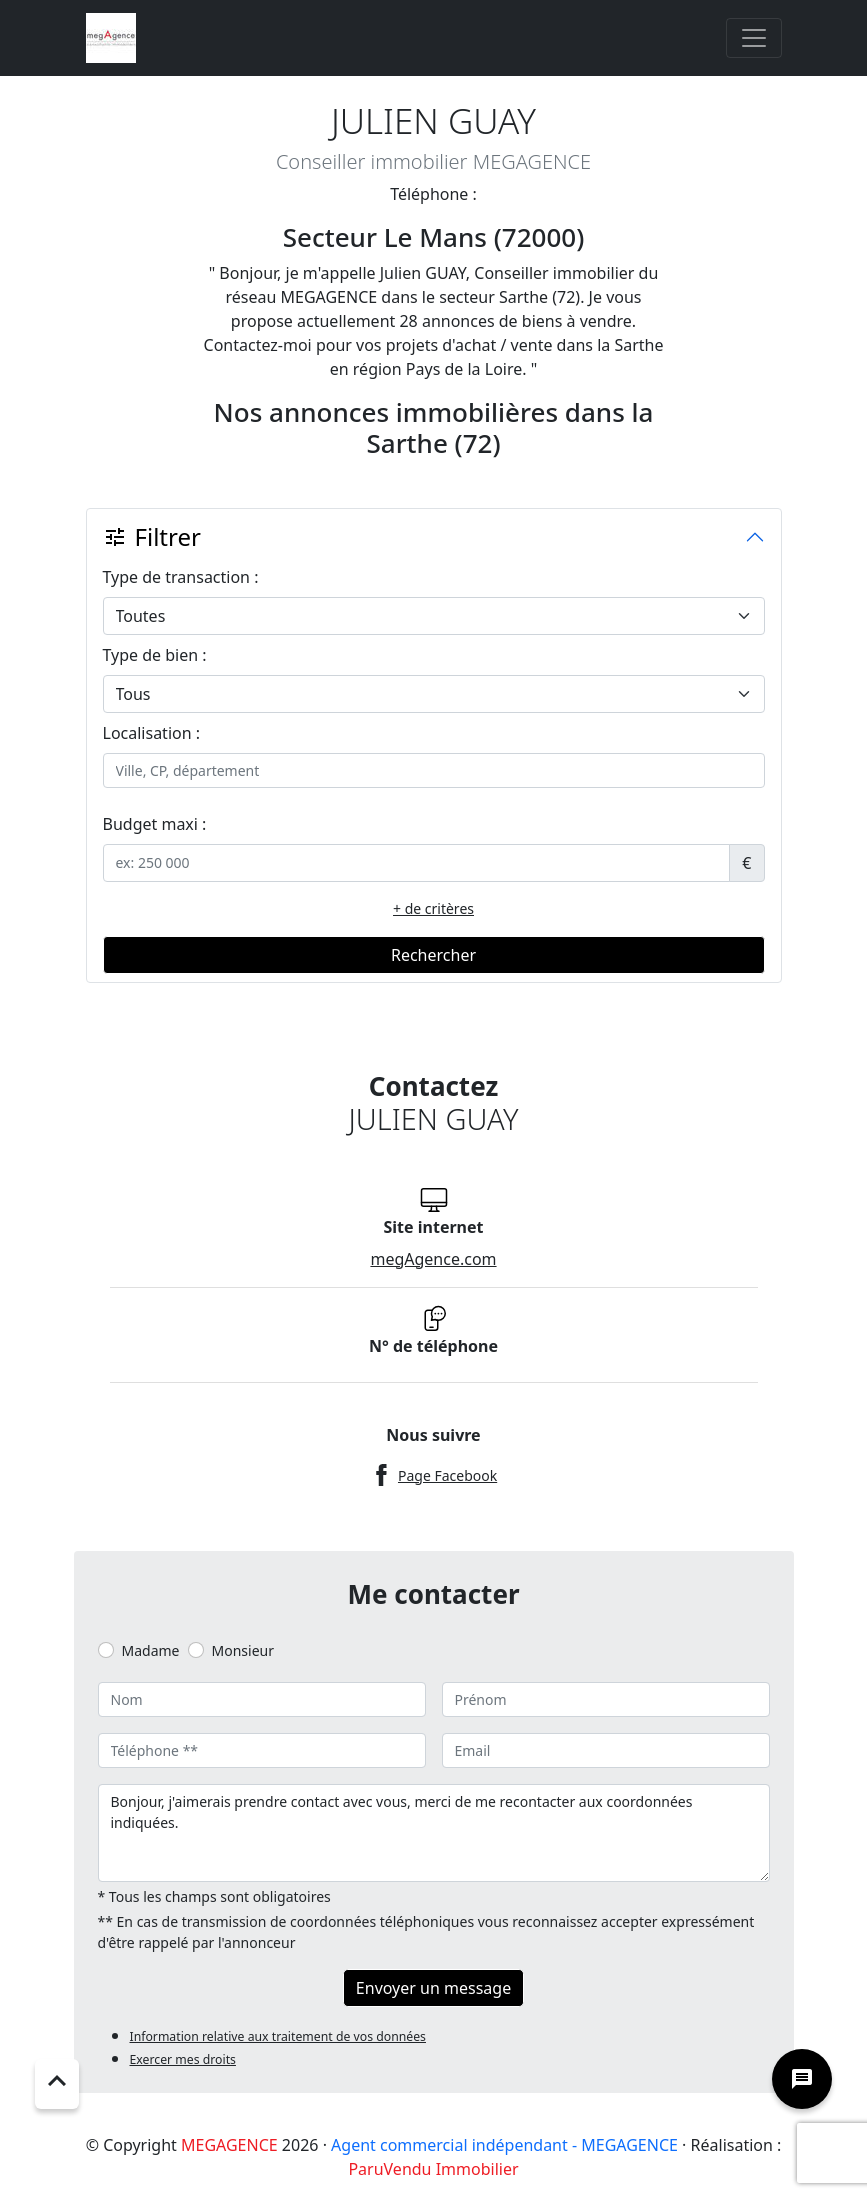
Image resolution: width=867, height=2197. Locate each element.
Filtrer (152, 536)
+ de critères (433, 908)
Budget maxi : (155, 824)
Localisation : (152, 733)
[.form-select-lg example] (434, 616)
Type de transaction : (181, 577)
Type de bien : (155, 655)
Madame (151, 1650)
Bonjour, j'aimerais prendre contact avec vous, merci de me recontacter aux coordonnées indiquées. (434, 1833)
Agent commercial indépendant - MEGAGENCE (504, 2145)
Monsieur (243, 1650)
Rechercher (433, 955)
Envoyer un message (433, 1988)
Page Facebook (447, 1475)
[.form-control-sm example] (417, 863)
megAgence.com (433, 1259)
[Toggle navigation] (754, 38)
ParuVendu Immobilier (433, 2169)
